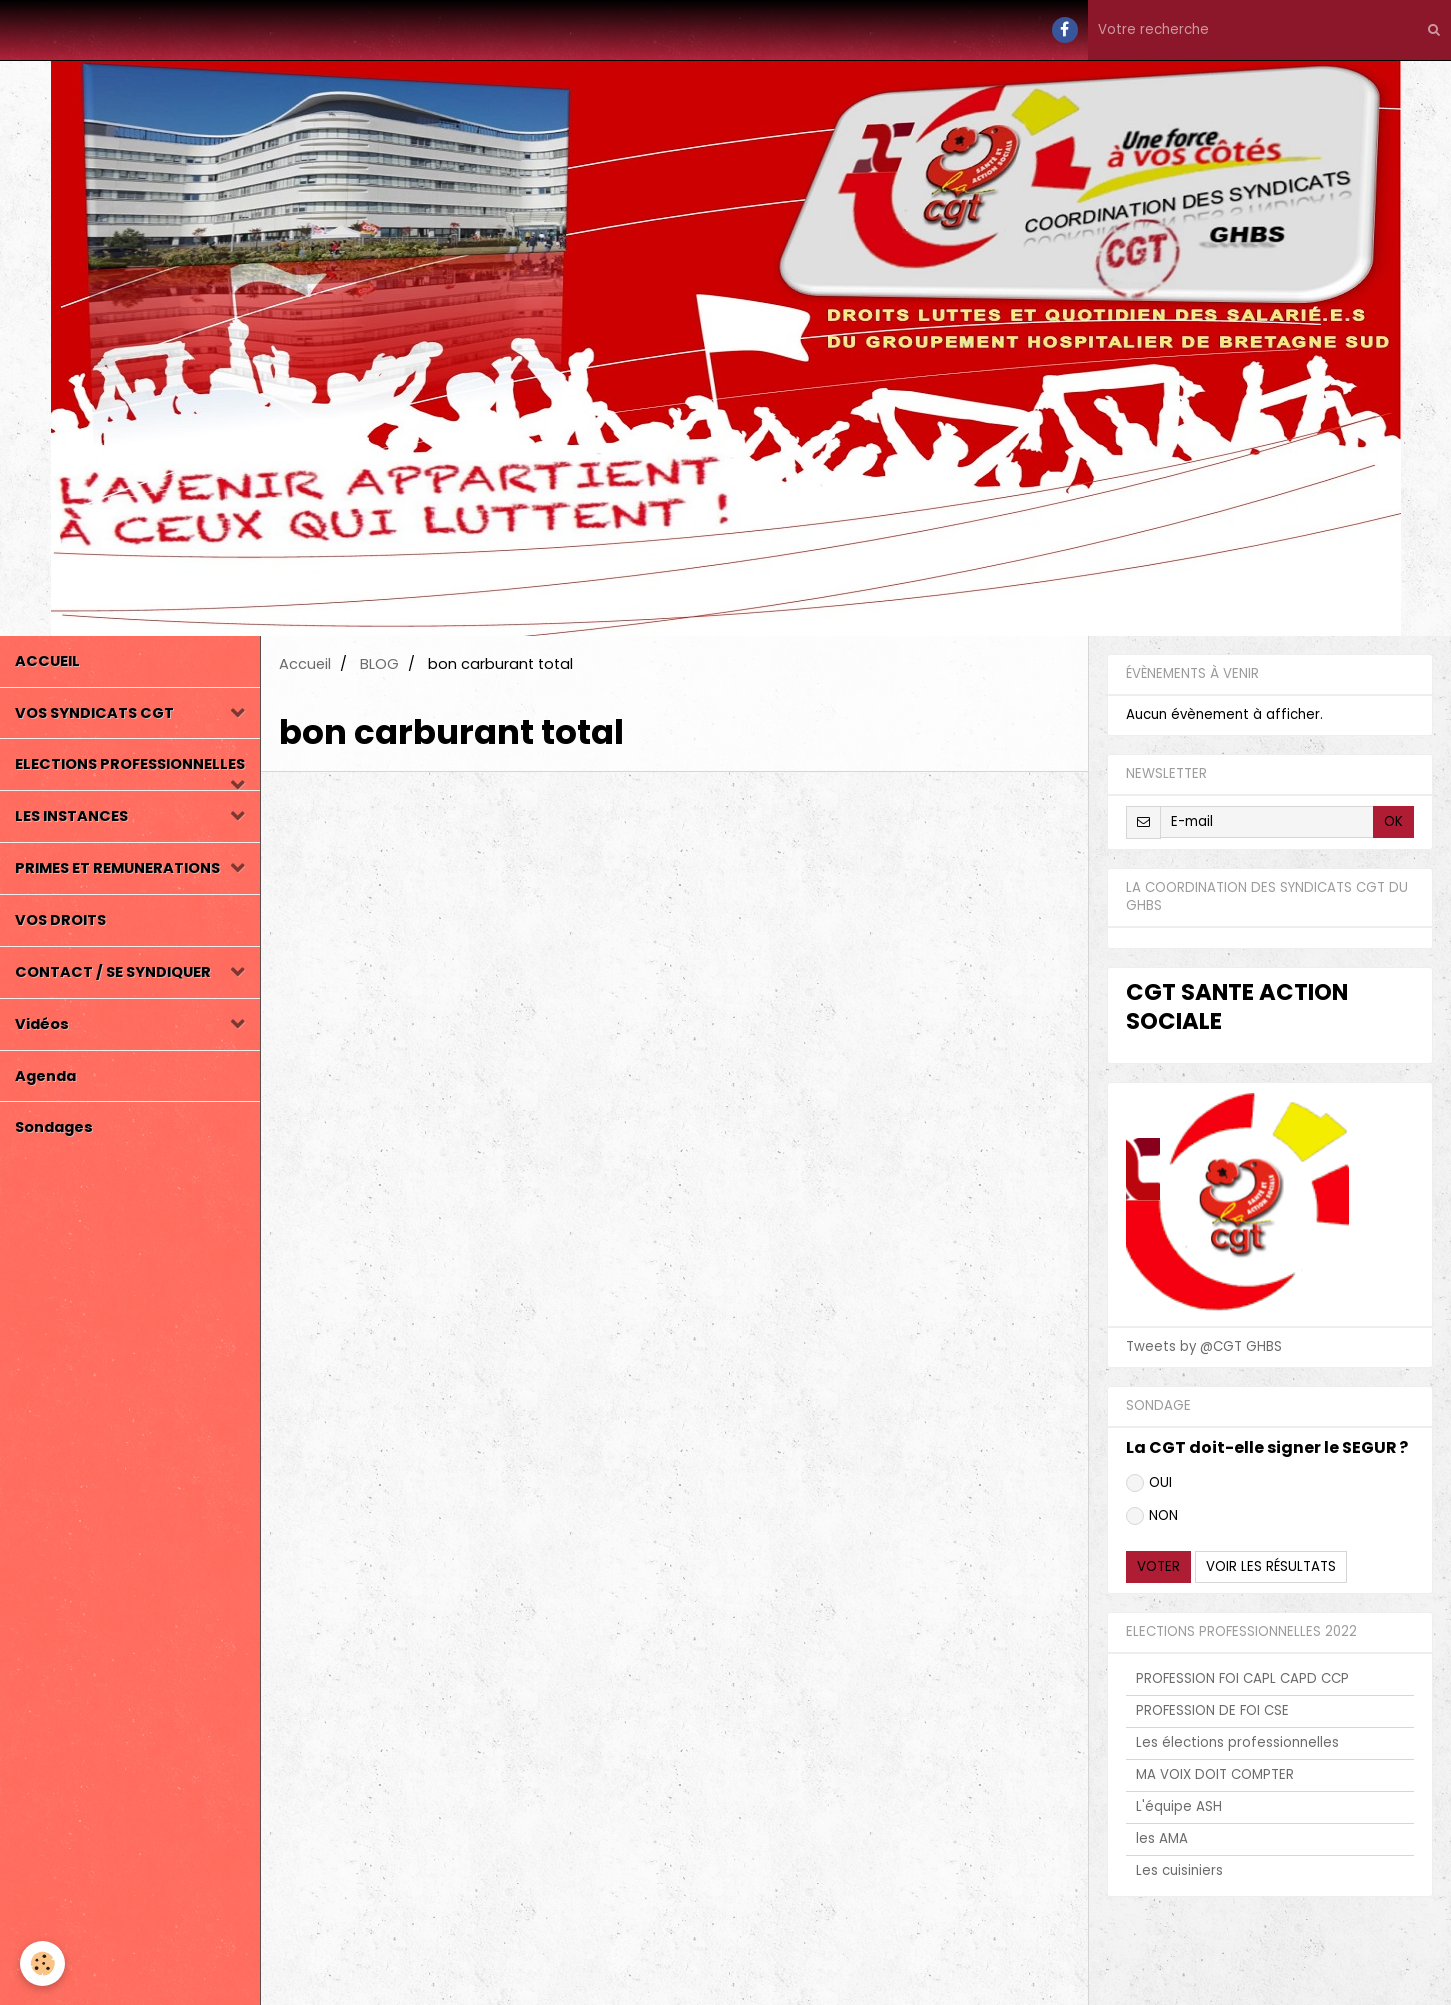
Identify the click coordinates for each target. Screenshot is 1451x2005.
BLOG (379, 664)
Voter (1158, 1566)
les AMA (1162, 1838)
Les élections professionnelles (1237, 1742)
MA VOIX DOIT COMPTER (1215, 1774)
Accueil (305, 664)
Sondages (54, 1127)
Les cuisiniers (1179, 1870)
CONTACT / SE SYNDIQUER (113, 972)
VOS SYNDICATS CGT (94, 713)
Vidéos (42, 1024)
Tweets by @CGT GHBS (1204, 1346)
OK (1393, 821)
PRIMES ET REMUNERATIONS (117, 868)
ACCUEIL (47, 661)
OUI (1149, 1482)
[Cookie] (42, 1963)
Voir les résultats (1271, 1566)
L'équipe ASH (1179, 1806)
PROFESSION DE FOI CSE (1212, 1710)
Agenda (45, 1076)
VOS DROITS (60, 920)
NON (1152, 1515)
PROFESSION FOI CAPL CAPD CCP (1242, 1678)
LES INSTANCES (71, 816)
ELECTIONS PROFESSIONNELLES (130, 764)
